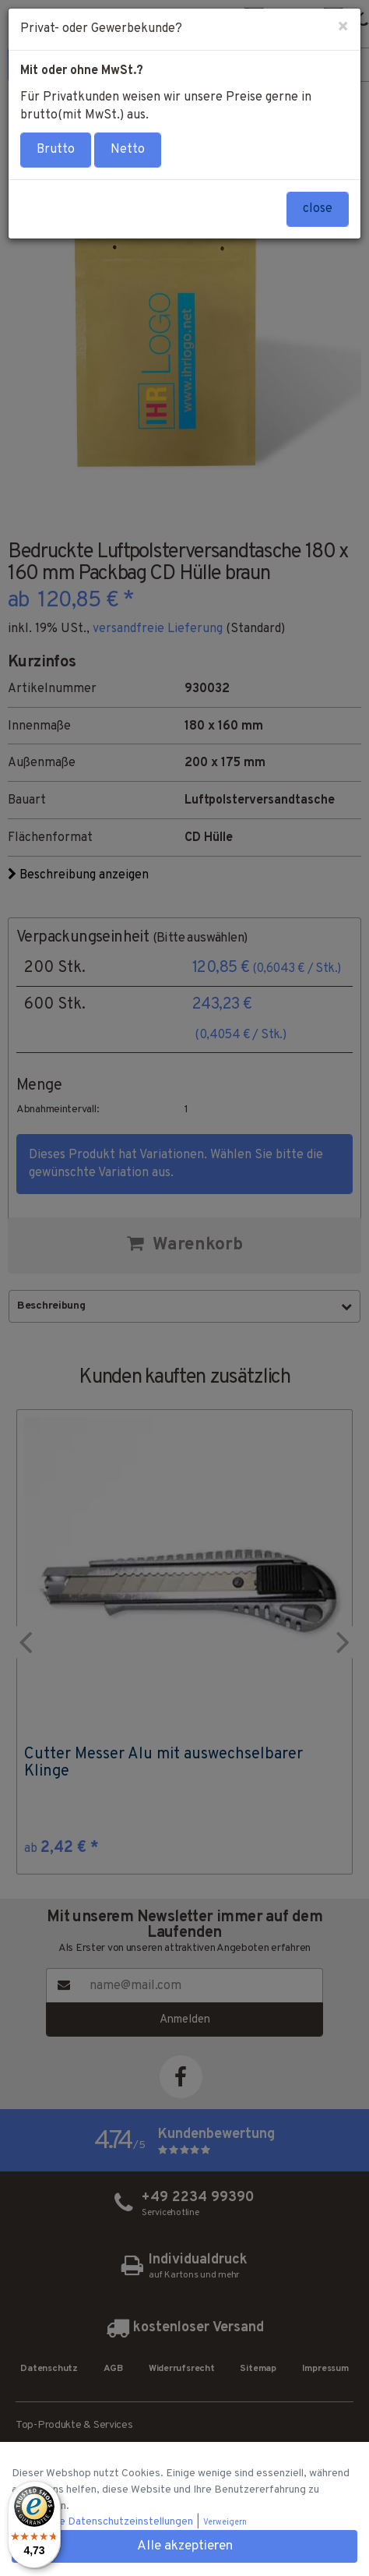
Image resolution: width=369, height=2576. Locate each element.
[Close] (343, 28)
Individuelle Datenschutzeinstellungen (103, 2521)
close (317, 209)
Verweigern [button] (225, 2523)
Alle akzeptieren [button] (185, 2546)
